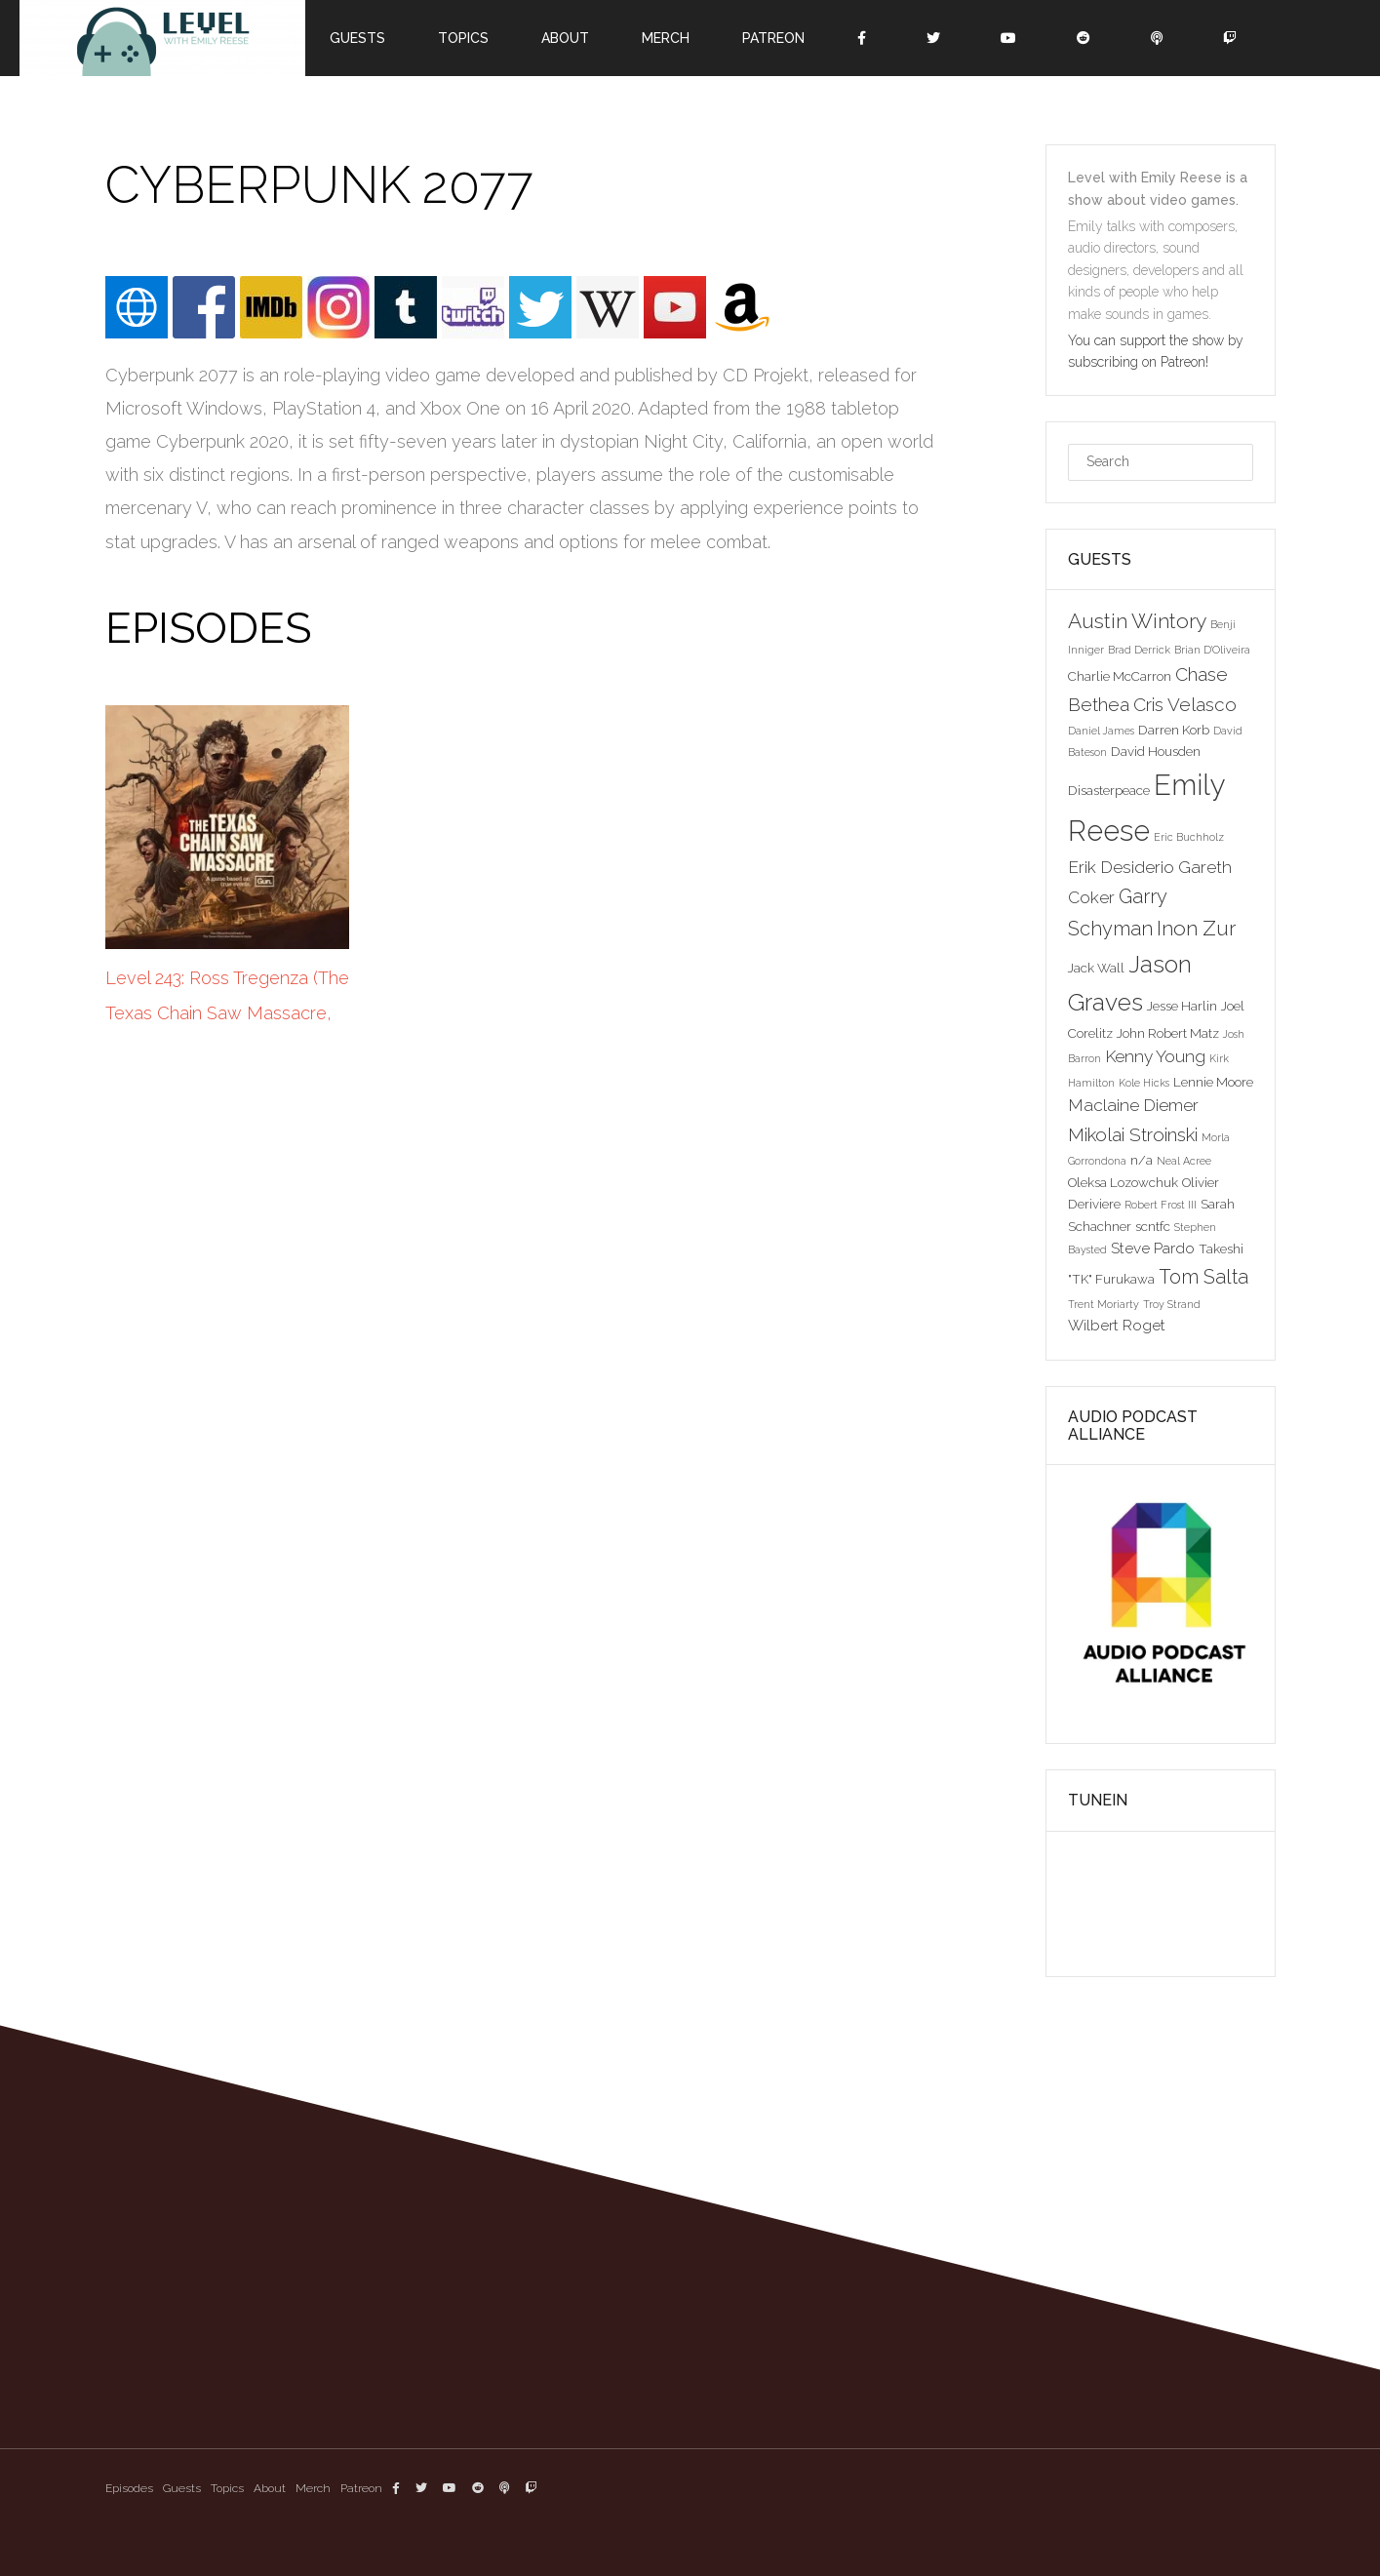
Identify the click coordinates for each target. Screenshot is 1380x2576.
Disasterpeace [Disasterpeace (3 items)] (1109, 790)
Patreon (773, 38)
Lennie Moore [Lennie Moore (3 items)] (1213, 1082)
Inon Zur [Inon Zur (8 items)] (1196, 928)
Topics (463, 38)
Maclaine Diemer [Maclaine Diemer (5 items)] (1133, 1105)
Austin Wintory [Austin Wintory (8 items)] (1137, 621)
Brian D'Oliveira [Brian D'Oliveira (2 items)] (1212, 649)
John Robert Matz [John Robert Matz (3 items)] (1168, 1033)
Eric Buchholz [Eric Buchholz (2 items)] (1189, 837)
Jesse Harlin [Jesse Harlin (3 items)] (1182, 1005)
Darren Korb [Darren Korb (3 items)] (1173, 729)
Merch (666, 38)
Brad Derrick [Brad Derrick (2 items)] (1139, 649)
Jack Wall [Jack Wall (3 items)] (1096, 967)
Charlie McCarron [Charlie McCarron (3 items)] (1119, 676)
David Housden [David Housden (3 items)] (1156, 751)
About (565, 38)
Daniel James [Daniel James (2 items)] (1101, 730)
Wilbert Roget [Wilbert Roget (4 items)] (1116, 1325)
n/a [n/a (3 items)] (1141, 1160)
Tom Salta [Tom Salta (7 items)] (1203, 1276)
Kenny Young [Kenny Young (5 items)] (1155, 1056)
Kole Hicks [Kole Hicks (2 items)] (1144, 1083)
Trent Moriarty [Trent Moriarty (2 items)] (1103, 1304)
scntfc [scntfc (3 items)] (1152, 1226)
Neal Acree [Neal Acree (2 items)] (1184, 1161)
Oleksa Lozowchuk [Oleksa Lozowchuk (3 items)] (1123, 1182)
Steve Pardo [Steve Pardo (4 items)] (1153, 1248)
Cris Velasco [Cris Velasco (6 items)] (1185, 704)
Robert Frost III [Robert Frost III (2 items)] (1160, 1204)
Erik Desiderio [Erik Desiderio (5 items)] (1121, 867)
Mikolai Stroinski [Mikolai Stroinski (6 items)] (1133, 1134)
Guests (357, 38)
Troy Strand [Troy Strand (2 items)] (1172, 1304)
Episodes (129, 2488)
